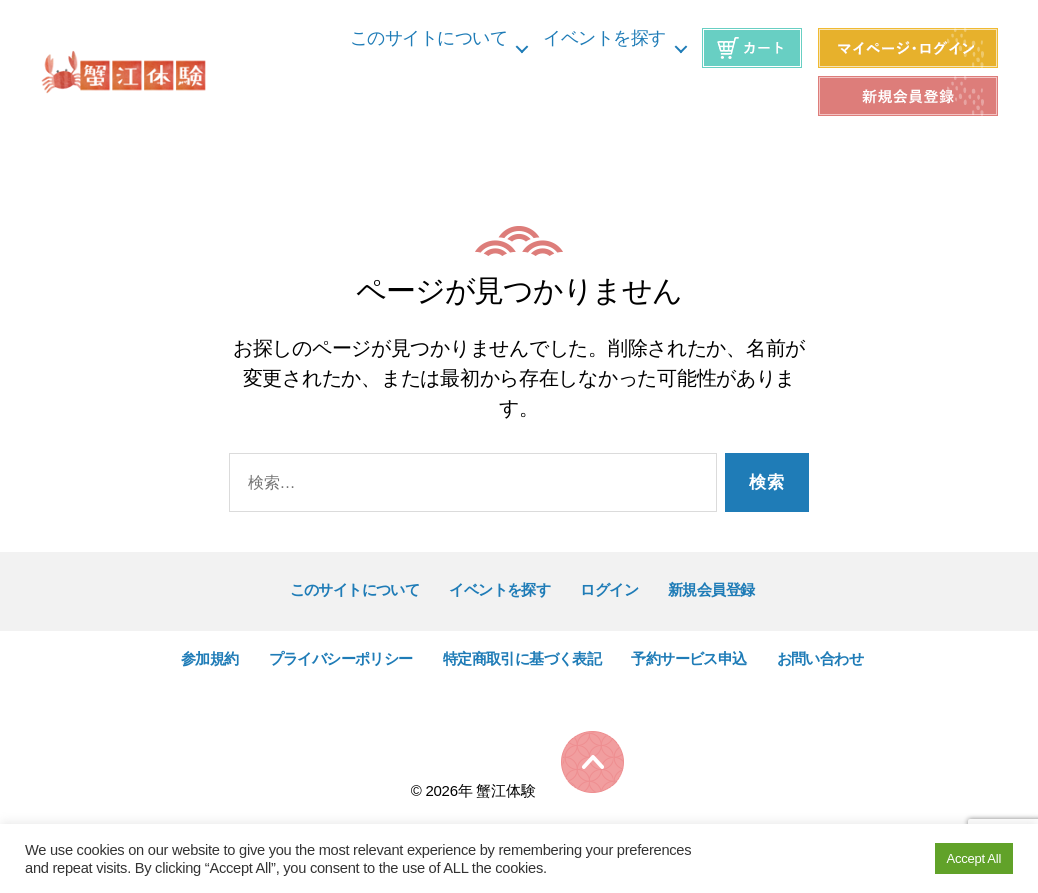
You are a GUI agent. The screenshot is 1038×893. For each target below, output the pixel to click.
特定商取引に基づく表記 (522, 658)
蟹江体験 (505, 790)
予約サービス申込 (688, 658)
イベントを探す (604, 38)
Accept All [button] (974, 858)
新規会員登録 (711, 589)
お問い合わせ (820, 658)
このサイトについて (429, 38)
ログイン (609, 589)
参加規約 (210, 658)
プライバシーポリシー (341, 658)
